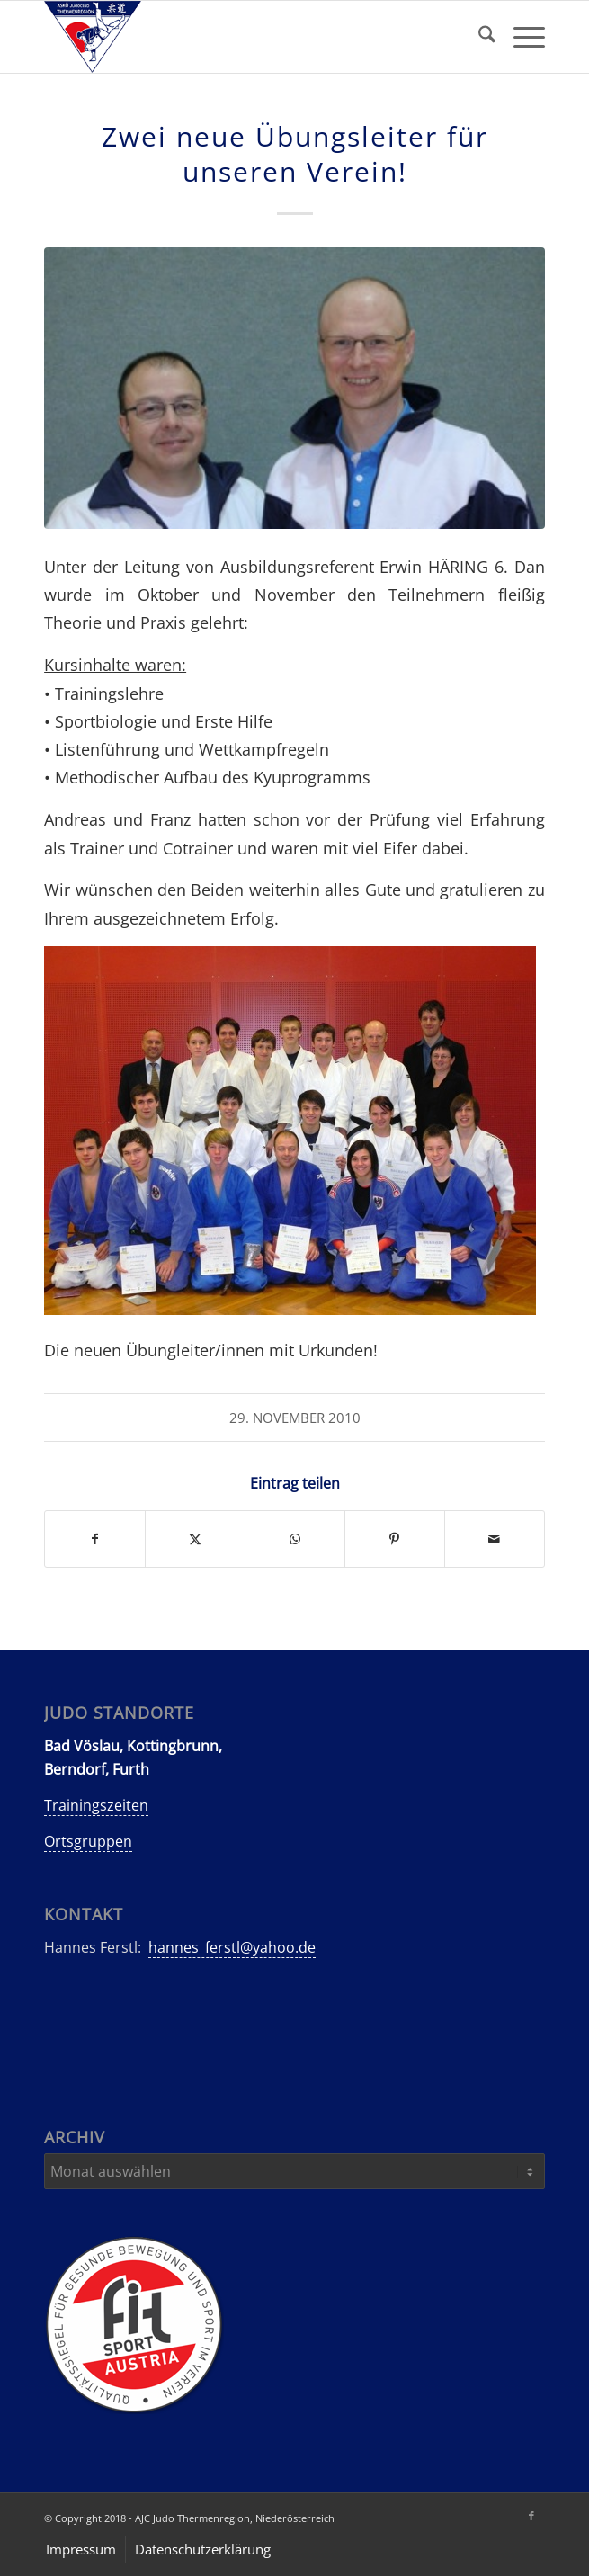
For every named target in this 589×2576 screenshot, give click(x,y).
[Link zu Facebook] (531, 2515)
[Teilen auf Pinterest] (394, 1539)
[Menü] (520, 37)
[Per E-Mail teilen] (494, 1539)
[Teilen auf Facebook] (95, 1539)
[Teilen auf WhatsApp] (294, 1539)
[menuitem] (477, 37)
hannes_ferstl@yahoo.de (232, 1947)
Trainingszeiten (96, 1805)
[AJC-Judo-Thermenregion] (244, 37)
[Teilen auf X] (195, 1539)
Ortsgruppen (88, 1841)
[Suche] (477, 37)
